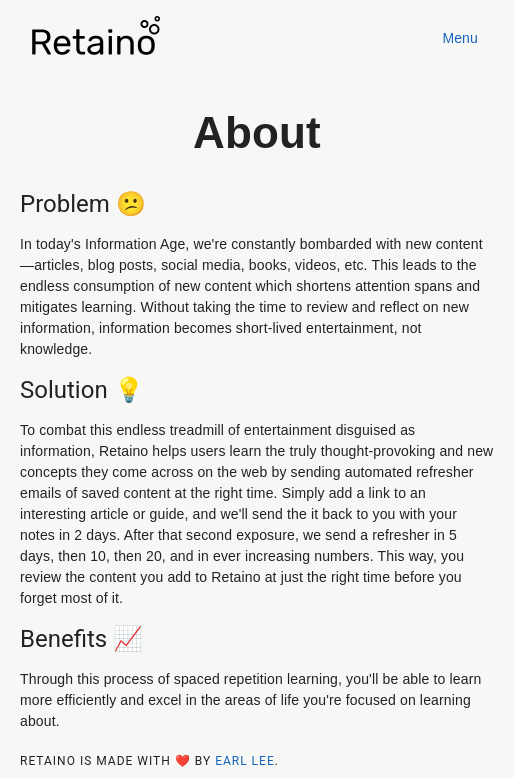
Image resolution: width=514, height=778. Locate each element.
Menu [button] (460, 38)
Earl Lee (245, 761)
